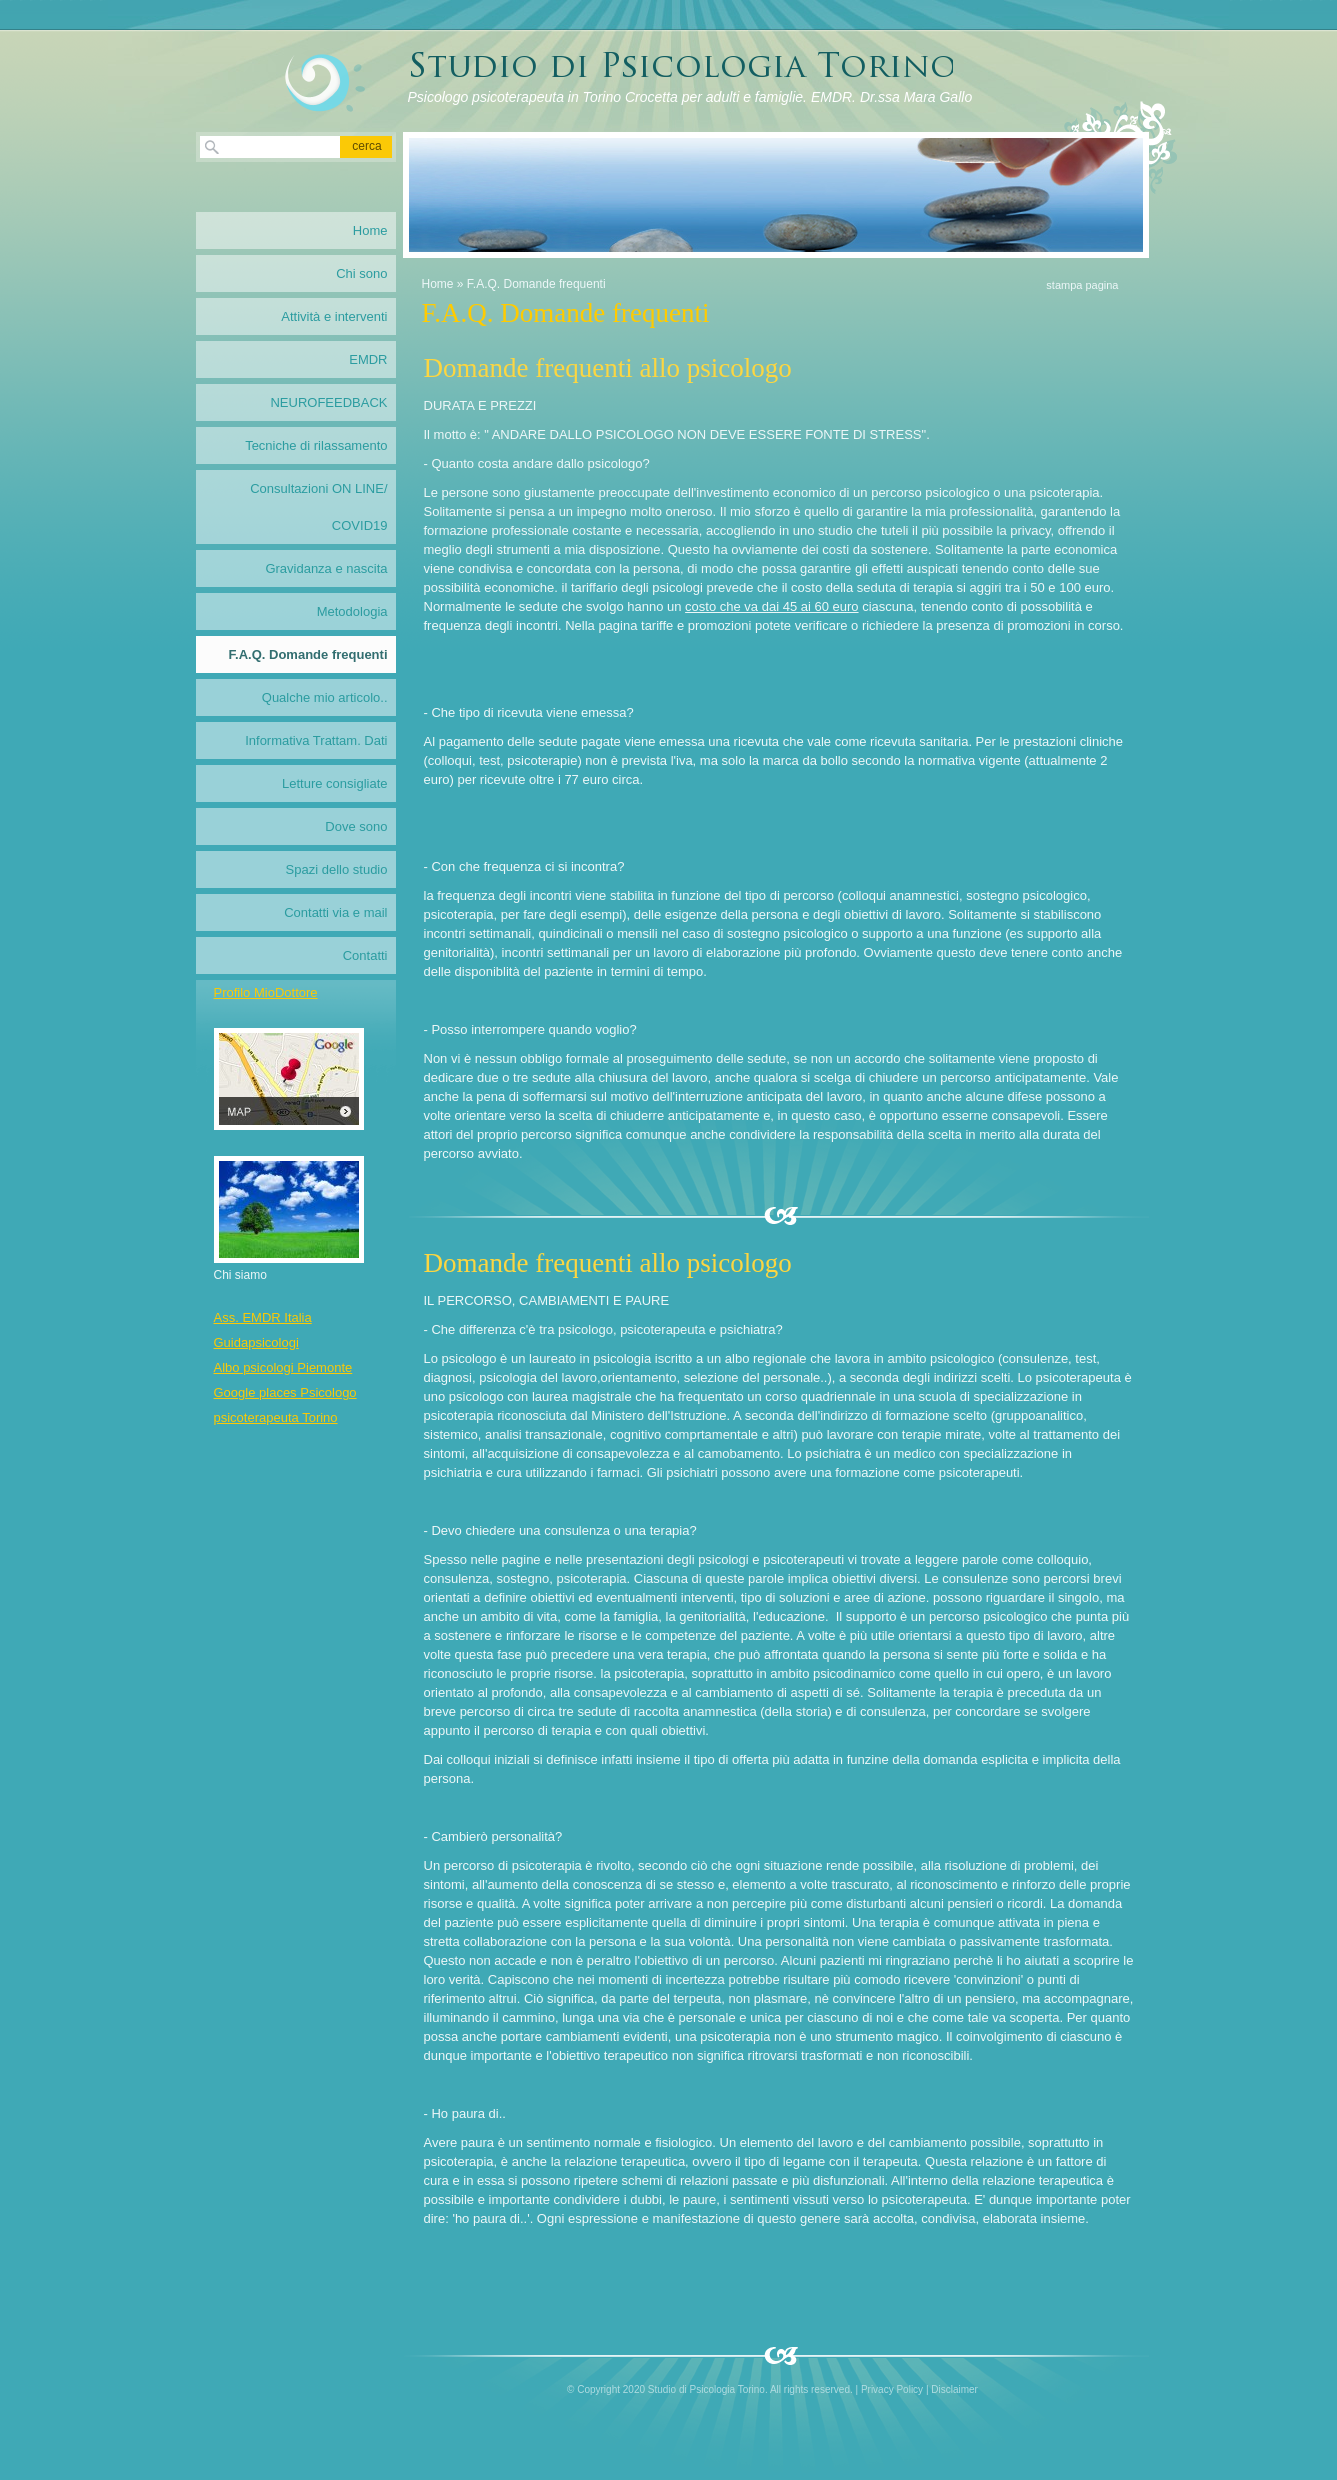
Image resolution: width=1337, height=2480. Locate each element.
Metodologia (352, 611)
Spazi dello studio (337, 869)
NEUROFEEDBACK (328, 402)
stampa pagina (1082, 285)
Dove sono (356, 826)
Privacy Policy (892, 2389)
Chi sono (361, 273)
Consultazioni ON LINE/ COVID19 (318, 507)
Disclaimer (954, 2389)
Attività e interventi (334, 316)
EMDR (368, 359)
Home (438, 284)
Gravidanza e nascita (326, 568)
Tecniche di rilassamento (316, 445)
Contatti (365, 955)
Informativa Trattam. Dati (316, 740)
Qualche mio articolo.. (325, 697)
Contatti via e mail (335, 912)
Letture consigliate (335, 783)
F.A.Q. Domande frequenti (308, 654)
